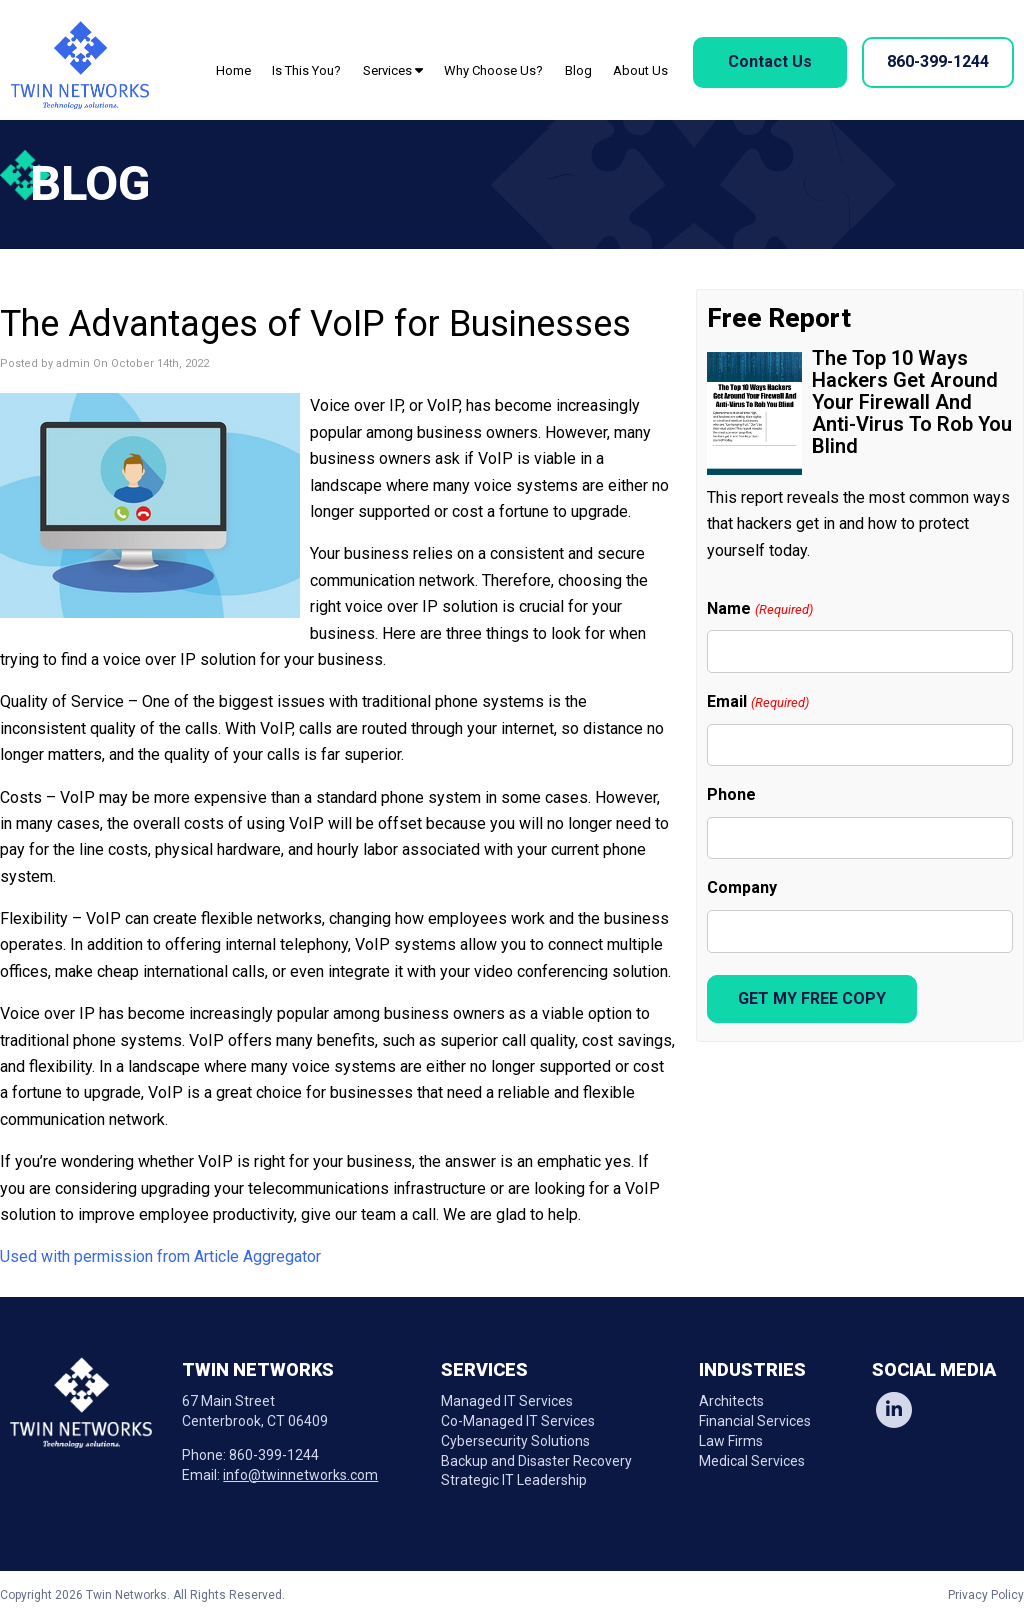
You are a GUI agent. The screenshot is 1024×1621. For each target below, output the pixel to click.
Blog (578, 70)
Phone (731, 794)
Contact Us (770, 61)
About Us (640, 70)
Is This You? (306, 70)
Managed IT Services (507, 1401)
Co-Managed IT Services (518, 1421)
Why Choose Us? (493, 70)
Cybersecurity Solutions (515, 1441)
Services (393, 70)
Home (233, 70)
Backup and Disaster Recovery (536, 1461)
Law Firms (731, 1441)
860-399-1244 (938, 61)
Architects (731, 1401)
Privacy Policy (986, 1595)
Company (742, 887)
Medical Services (752, 1461)
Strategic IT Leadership (514, 1480)
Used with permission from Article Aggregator (160, 1256)
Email (757, 702)
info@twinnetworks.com (300, 1475)
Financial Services (755, 1421)
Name (759, 609)
